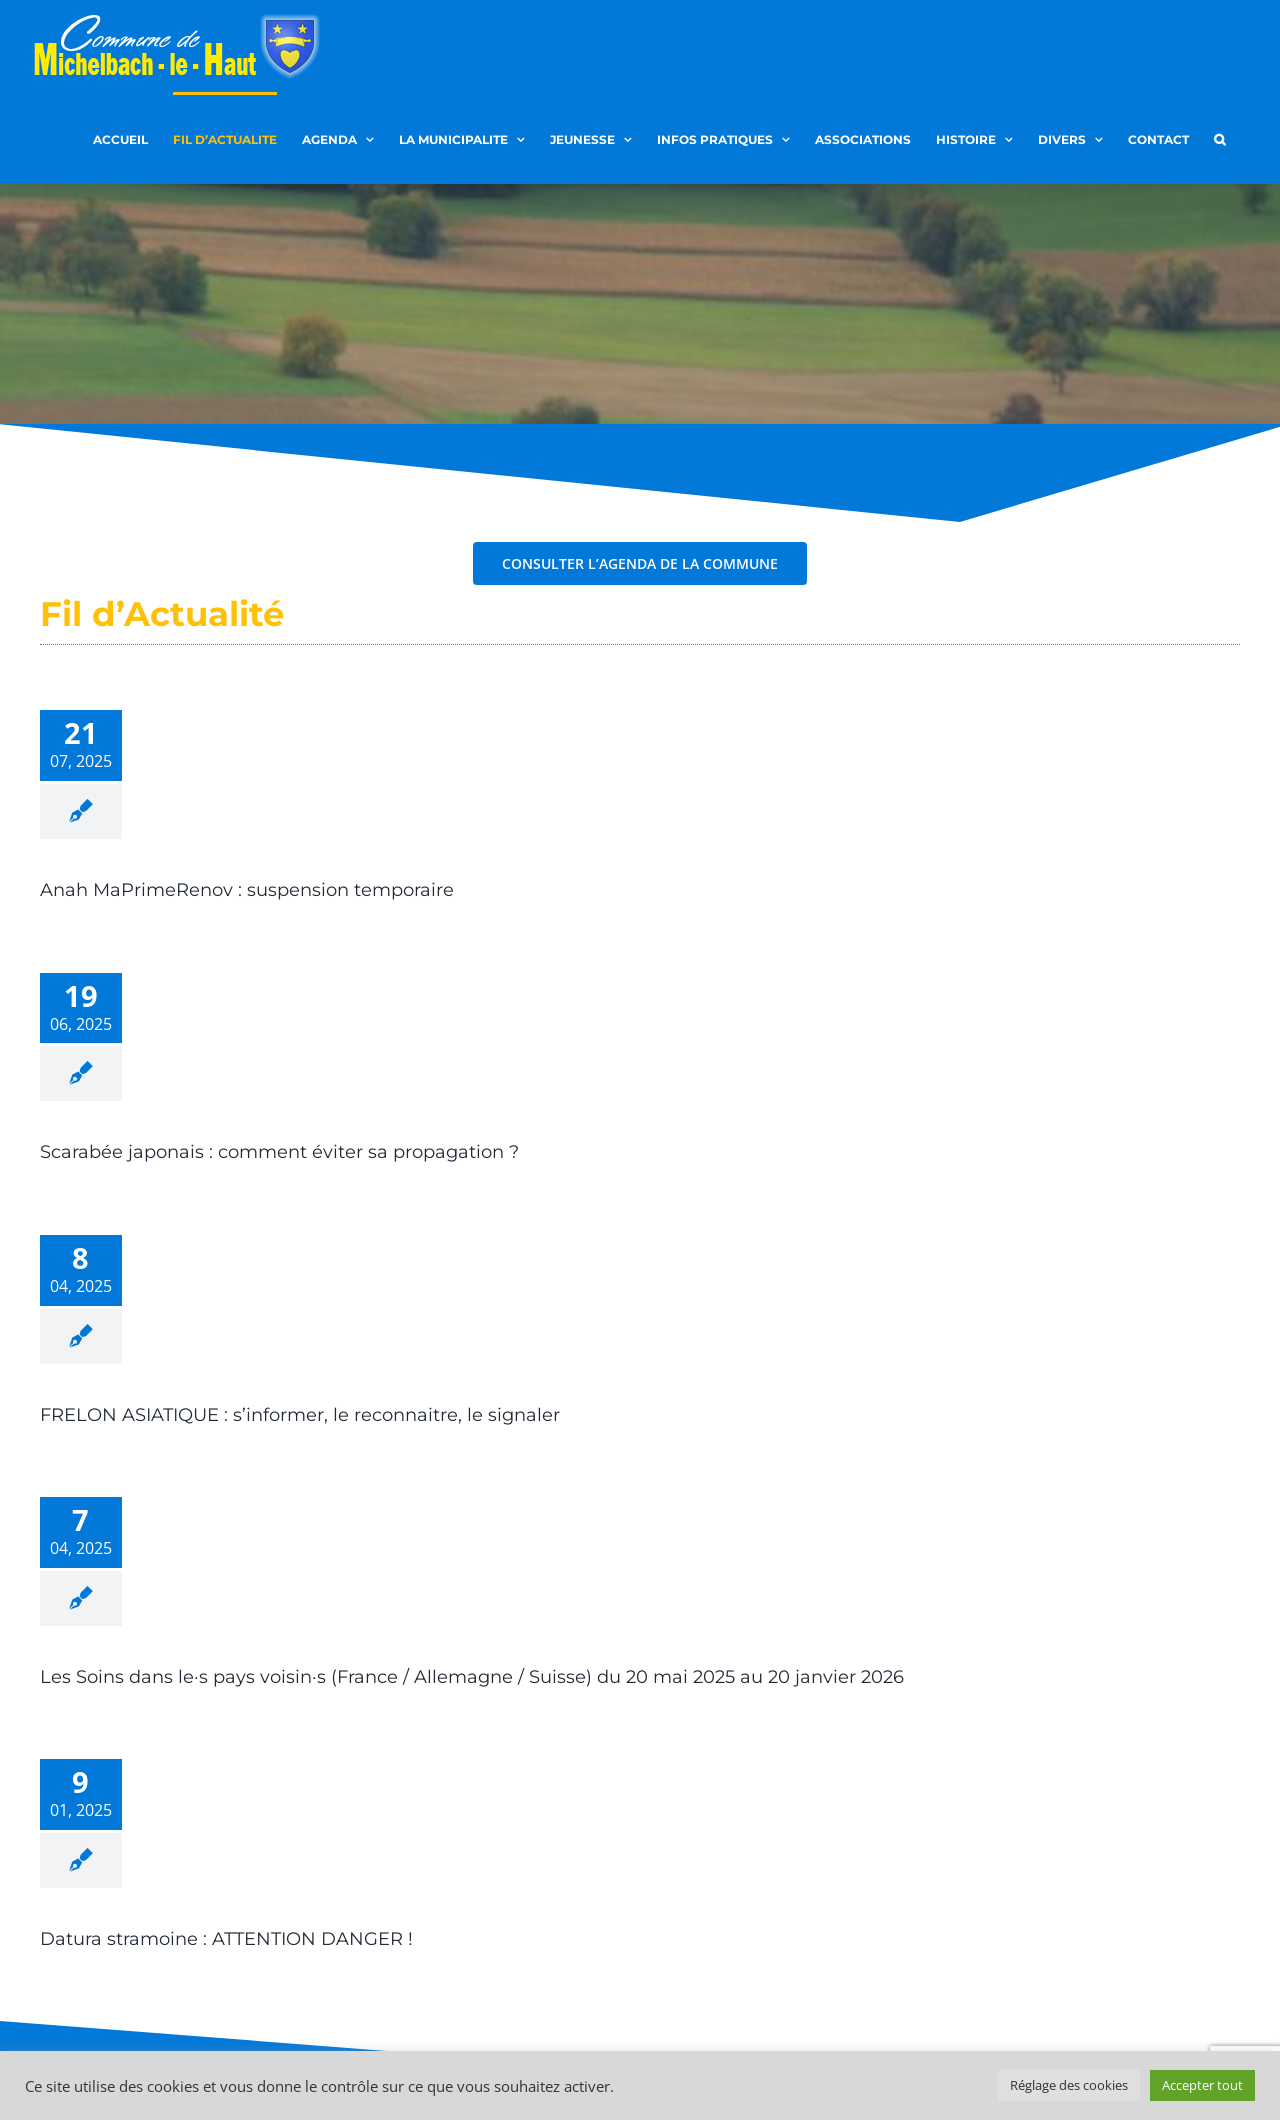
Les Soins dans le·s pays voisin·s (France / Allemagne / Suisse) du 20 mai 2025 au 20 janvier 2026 (472, 1677)
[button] (1219, 138)
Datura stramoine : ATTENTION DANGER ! (226, 1939)
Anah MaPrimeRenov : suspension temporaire (247, 890)
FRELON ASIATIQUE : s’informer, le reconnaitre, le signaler (300, 1415)
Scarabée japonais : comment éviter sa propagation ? (279, 1152)
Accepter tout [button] (1202, 2085)
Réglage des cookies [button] (1069, 2085)
